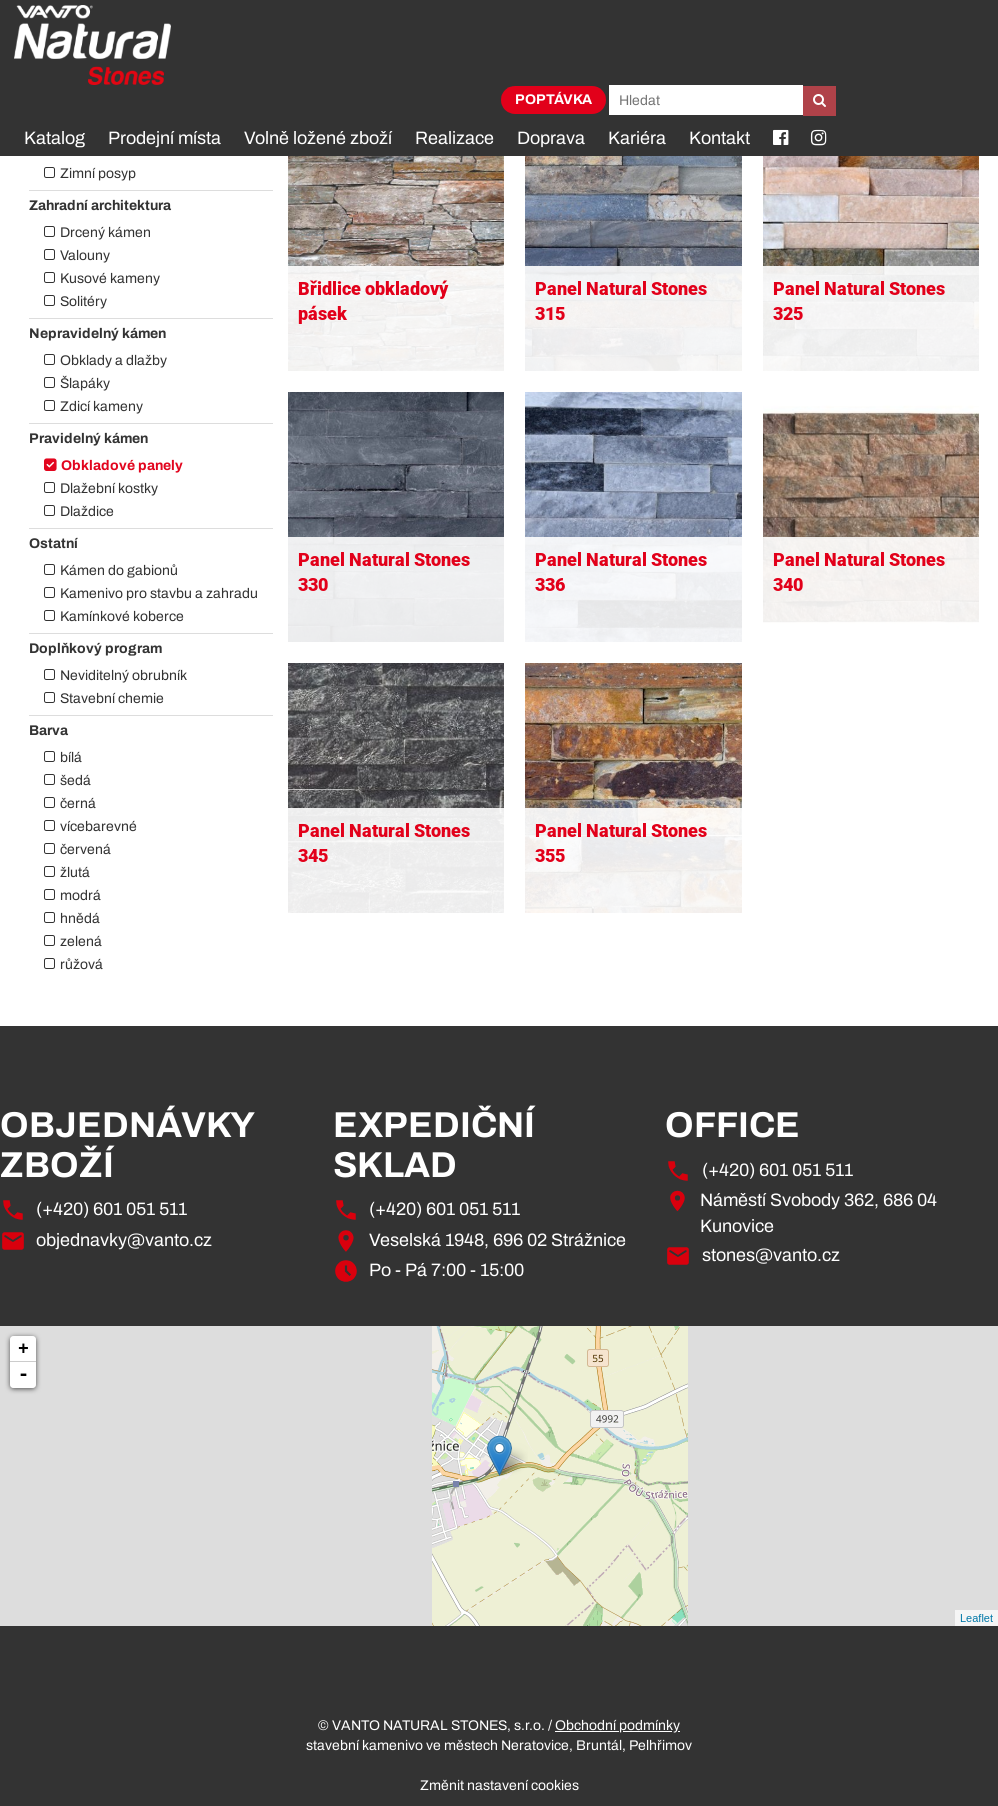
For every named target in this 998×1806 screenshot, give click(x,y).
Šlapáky (85, 383)
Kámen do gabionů (119, 570)
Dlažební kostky (109, 488)
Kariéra (637, 138)
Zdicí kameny (101, 406)
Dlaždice (87, 511)
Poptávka (553, 99)
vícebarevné (98, 826)
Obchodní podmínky (617, 1725)
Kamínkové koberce (122, 616)
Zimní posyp (98, 173)
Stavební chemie (112, 698)
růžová (81, 964)
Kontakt (719, 138)
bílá (71, 757)
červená (85, 849)
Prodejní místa (164, 138)
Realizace (454, 138)
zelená (81, 941)
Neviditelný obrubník (123, 675)
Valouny (85, 255)
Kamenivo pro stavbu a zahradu (159, 593)
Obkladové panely (122, 465)
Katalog (54, 138)
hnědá (80, 918)
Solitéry (83, 301)
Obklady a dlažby (113, 360)
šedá (75, 780)
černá (78, 803)
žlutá (75, 872)
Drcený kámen (105, 232)
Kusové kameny (110, 278)
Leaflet (976, 1618)
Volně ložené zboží (318, 138)
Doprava (551, 138)
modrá (80, 895)
